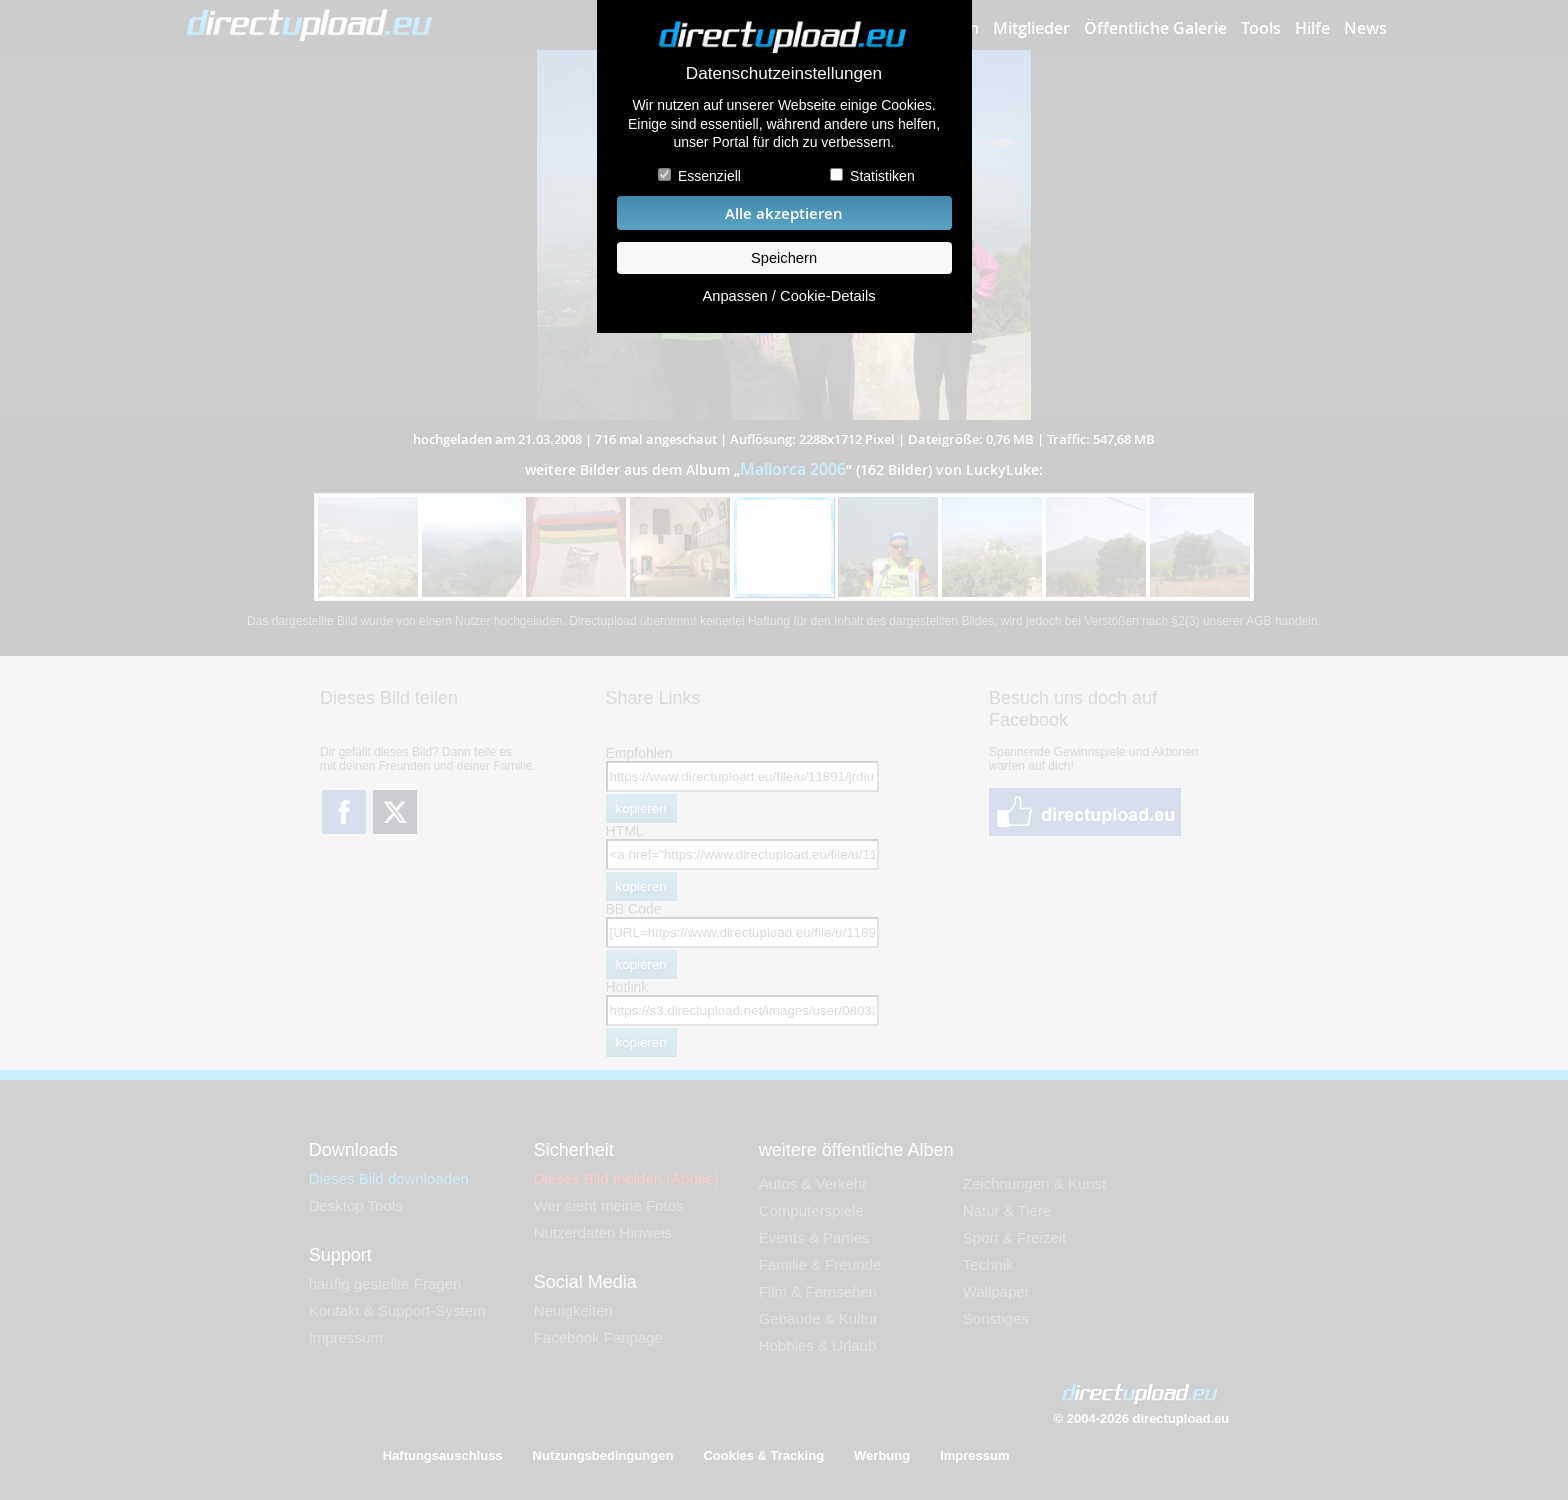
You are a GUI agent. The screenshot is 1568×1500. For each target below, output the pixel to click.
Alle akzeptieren (784, 213)
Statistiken (882, 176)
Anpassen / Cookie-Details (788, 296)
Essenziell (709, 176)
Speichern (784, 258)
